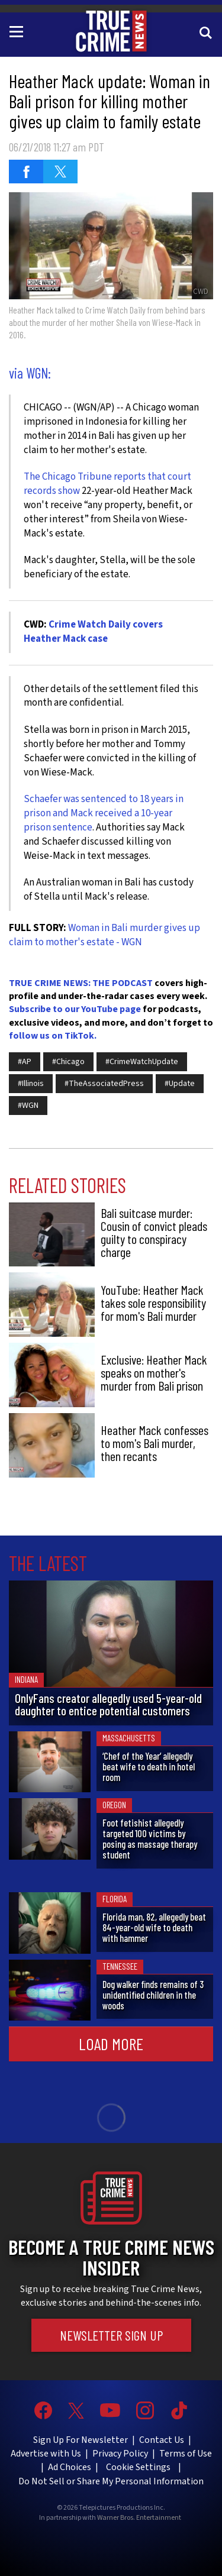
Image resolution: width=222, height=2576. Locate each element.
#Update (180, 1084)
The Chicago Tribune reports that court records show (107, 484)
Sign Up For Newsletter (80, 2439)
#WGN (28, 1105)
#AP (24, 1062)
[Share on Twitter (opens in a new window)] (60, 171)
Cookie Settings (138, 2467)
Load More (111, 2044)
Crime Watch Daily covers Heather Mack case (93, 632)
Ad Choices (69, 2467)
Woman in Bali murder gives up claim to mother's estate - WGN (104, 935)
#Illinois (31, 1084)
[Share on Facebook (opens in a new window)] (26, 171)
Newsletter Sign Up (111, 2335)
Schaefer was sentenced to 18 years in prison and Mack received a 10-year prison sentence (104, 813)
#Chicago (68, 1062)
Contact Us (161, 2439)
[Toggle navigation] (18, 31)
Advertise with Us (46, 2453)
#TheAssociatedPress (104, 1084)
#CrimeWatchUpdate (141, 1062)
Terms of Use (185, 2453)
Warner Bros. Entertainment (139, 2518)
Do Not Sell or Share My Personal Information (111, 2481)
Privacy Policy (120, 2453)
